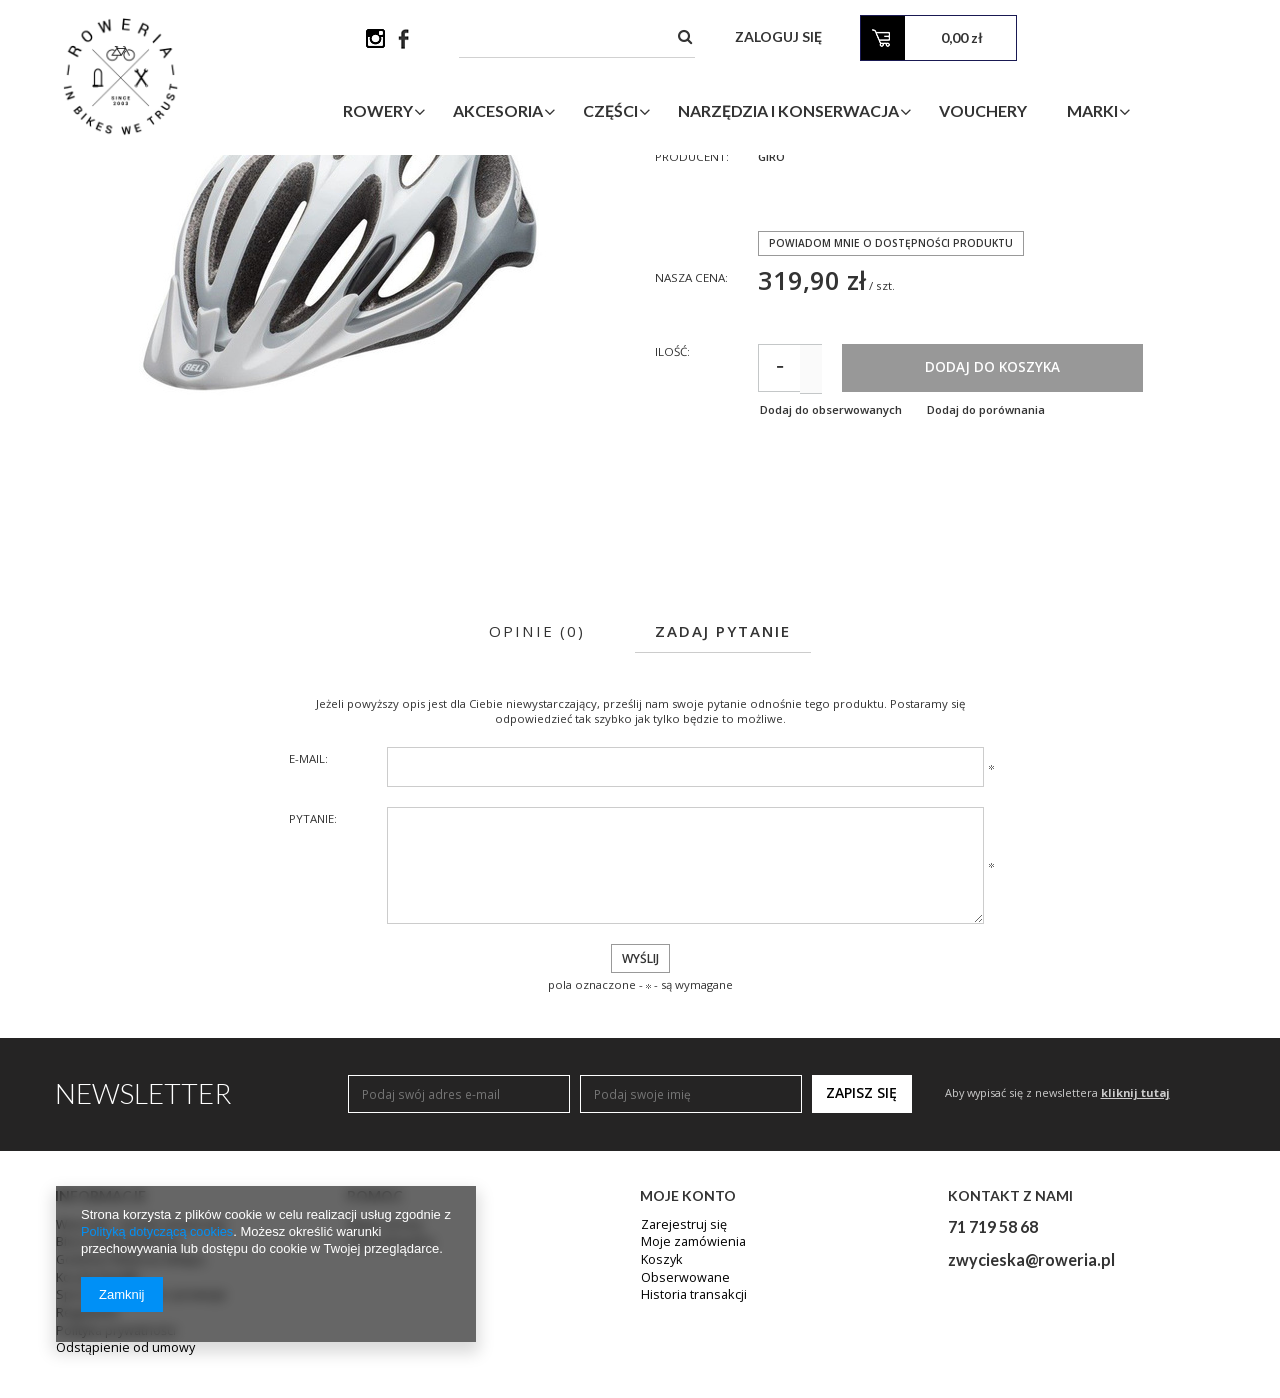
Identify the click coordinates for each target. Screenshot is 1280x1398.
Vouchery (1055, 113)
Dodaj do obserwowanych (834, 539)
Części (682, 113)
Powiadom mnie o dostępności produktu (894, 367)
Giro (772, 282)
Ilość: (673, 479)
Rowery (450, 113)
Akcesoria (570, 113)
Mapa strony (383, 1357)
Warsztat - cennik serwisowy (135, 1357)
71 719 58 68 (993, 1357)
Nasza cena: (693, 403)
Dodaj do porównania (1003, 539)
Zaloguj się (971, 39)
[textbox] (765, 39)
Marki (1164, 113)
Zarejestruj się (681, 1357)
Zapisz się (861, 1224)
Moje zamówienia (690, 1375)
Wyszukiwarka (387, 1375)
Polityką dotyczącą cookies (158, 1231)
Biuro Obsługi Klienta (115, 1375)
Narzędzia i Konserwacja (860, 113)
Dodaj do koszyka (1076, 495)
